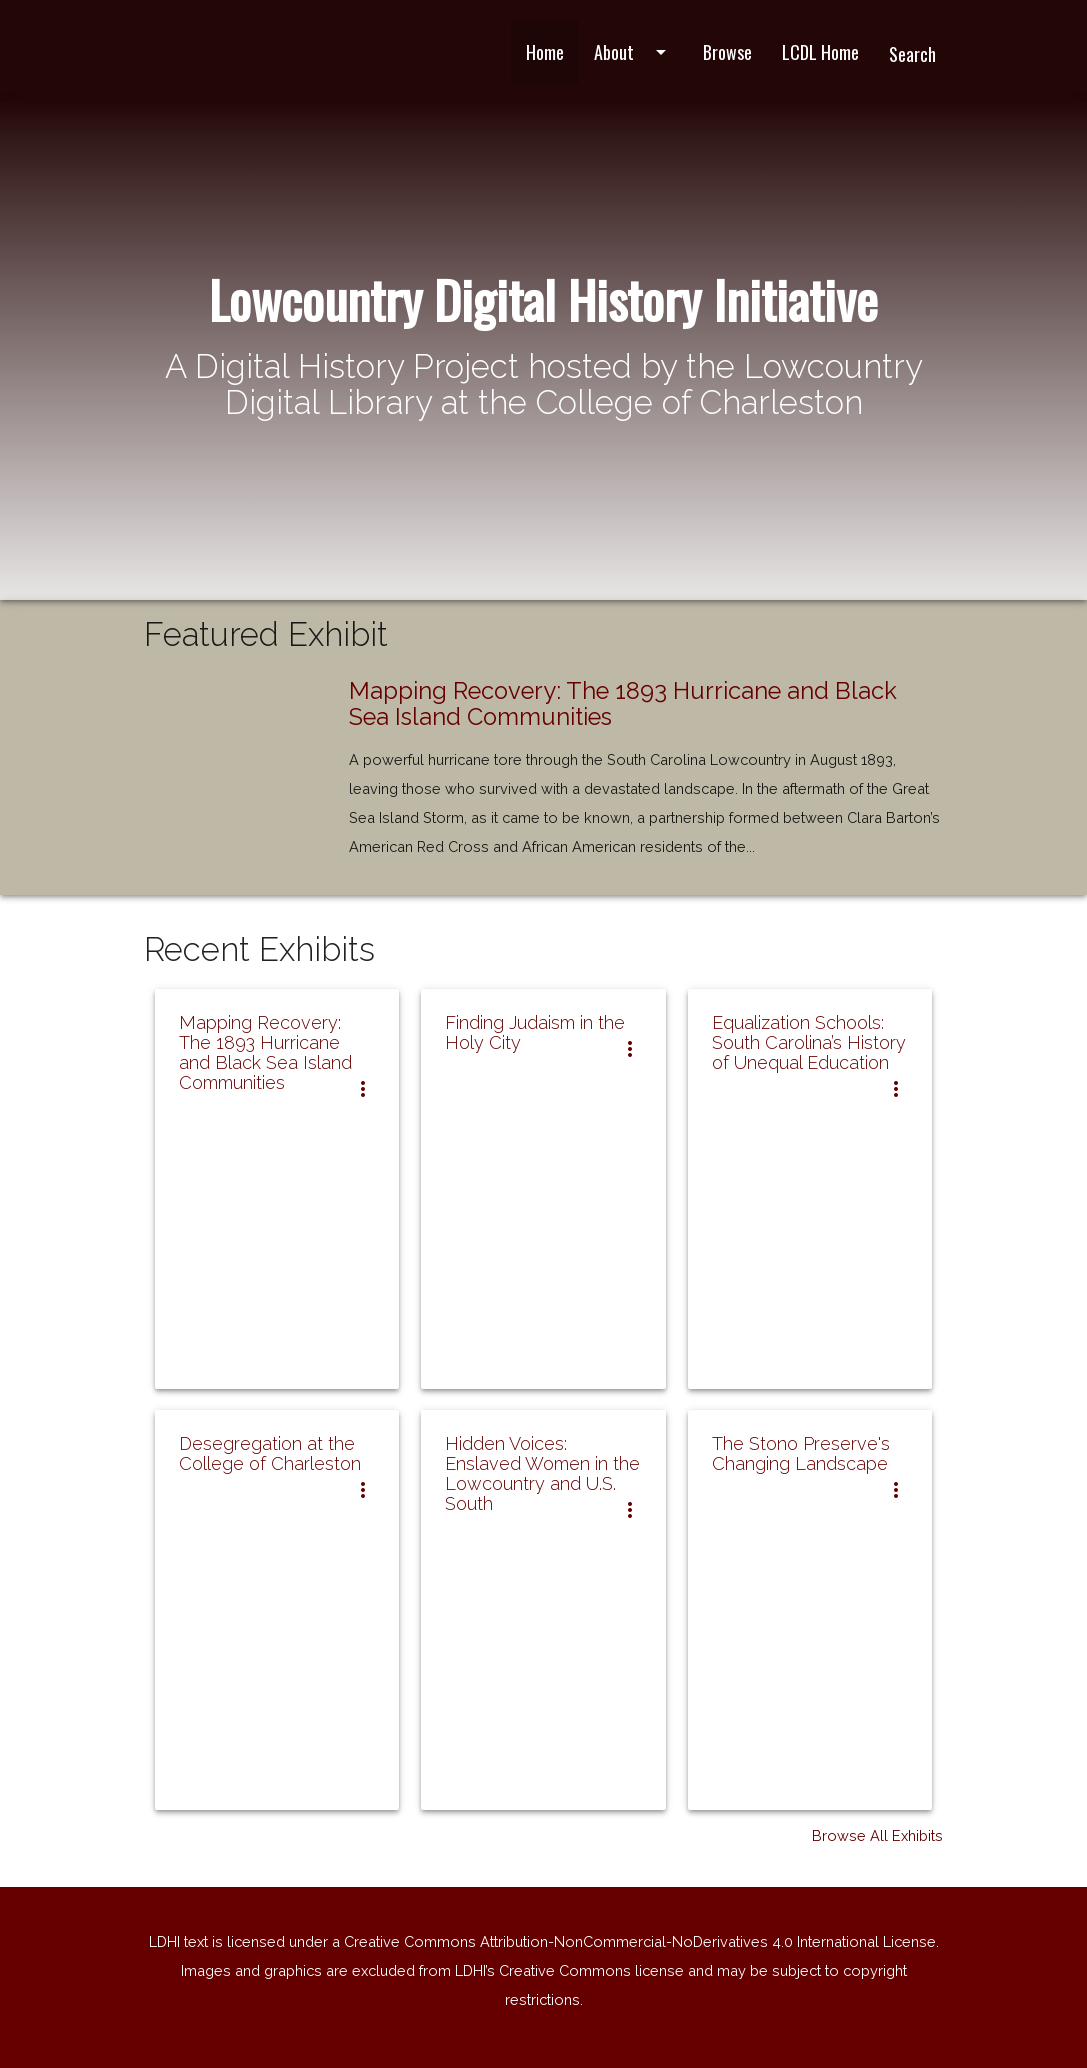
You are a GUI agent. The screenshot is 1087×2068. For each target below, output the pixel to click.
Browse (727, 52)
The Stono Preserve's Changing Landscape (801, 1453)
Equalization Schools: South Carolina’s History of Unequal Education (809, 1042)
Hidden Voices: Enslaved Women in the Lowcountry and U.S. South (542, 1473)
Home (545, 52)
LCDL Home (820, 52)
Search (912, 54)
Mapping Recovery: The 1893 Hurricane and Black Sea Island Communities (623, 704)
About (633, 52)
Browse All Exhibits (877, 1835)
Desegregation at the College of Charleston (270, 1453)
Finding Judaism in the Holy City (535, 1032)
